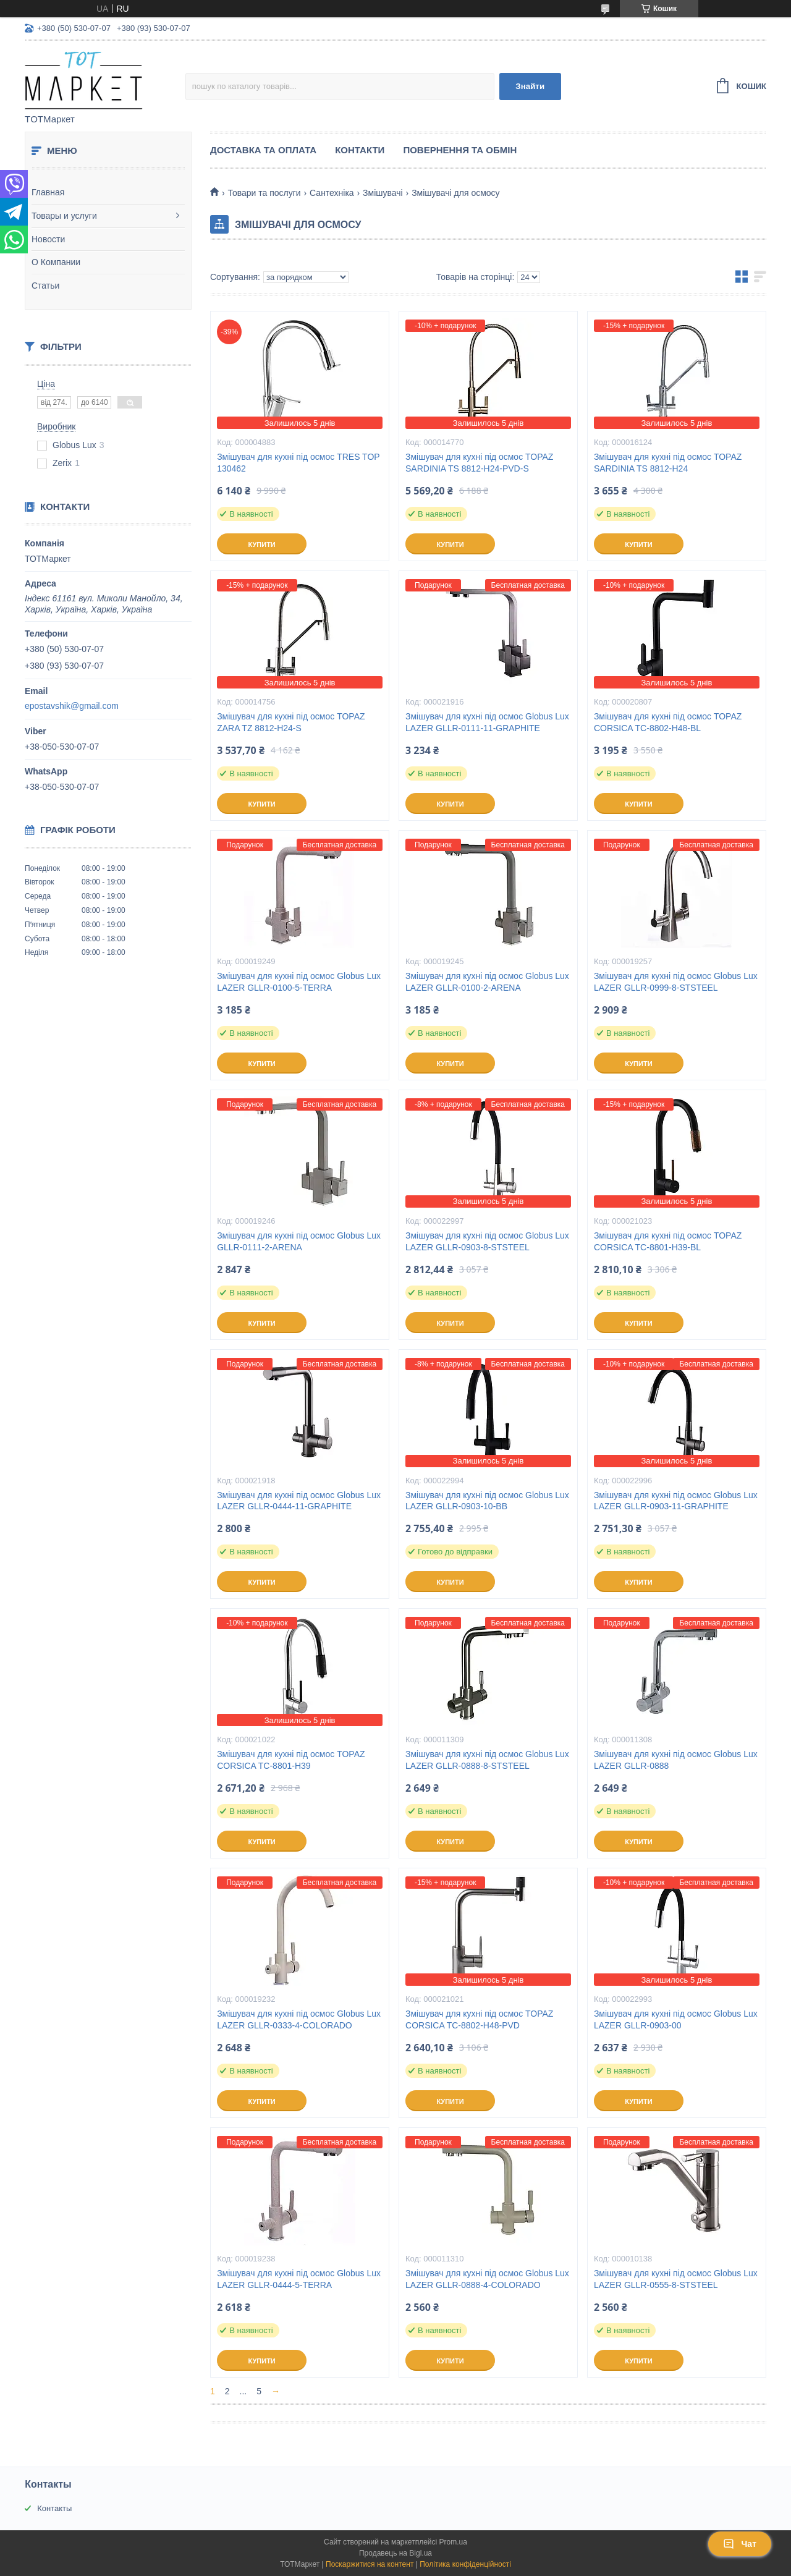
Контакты (54, 2508)
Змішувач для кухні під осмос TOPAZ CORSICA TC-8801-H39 (291, 1760)
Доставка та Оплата (263, 150)
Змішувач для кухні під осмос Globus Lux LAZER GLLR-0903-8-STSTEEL (487, 1241)
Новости (48, 239)
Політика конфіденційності (465, 2564)
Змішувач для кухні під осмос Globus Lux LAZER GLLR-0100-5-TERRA (299, 982)
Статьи (45, 285)
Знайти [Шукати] (529, 86)
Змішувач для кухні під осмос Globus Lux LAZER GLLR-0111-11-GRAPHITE (487, 722)
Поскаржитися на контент (369, 2564)
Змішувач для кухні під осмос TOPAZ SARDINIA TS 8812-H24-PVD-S (479, 462)
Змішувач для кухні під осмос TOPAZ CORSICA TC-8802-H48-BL (668, 722)
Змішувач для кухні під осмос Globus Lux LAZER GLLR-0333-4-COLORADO (299, 2019)
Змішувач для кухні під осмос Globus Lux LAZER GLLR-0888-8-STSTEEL (487, 1760)
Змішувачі (383, 193)
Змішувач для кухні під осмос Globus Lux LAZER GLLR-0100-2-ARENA (487, 982)
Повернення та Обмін (460, 150)
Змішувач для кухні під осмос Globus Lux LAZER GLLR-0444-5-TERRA (299, 2279)
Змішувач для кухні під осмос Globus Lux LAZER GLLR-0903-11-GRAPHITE (676, 1501)
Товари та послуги (263, 193)
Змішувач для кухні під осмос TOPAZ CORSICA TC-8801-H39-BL (668, 1241)
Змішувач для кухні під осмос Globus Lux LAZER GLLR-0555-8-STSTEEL (676, 2279)
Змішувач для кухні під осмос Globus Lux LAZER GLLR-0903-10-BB (487, 1501)
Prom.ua (453, 2542)
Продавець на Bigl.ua (395, 2553)
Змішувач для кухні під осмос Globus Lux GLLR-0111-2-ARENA (299, 1241)
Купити (261, 544)
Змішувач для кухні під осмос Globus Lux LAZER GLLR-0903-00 (676, 2019)
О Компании (56, 262)
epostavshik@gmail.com (72, 706)
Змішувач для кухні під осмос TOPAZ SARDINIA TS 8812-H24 (668, 462)
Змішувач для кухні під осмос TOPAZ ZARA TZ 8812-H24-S (291, 722)
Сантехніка (332, 193)
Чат (739, 2543)
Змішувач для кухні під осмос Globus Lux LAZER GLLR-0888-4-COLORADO (487, 2279)
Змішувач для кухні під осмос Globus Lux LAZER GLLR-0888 (676, 1760)
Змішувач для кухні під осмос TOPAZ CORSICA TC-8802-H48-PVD (479, 2019)
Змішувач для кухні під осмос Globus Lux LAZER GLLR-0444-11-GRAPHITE (299, 1501)
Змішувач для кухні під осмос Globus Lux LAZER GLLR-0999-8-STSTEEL (676, 982)
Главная (48, 192)
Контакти (359, 150)
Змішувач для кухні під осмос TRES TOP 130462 (298, 462)
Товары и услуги (64, 216)
